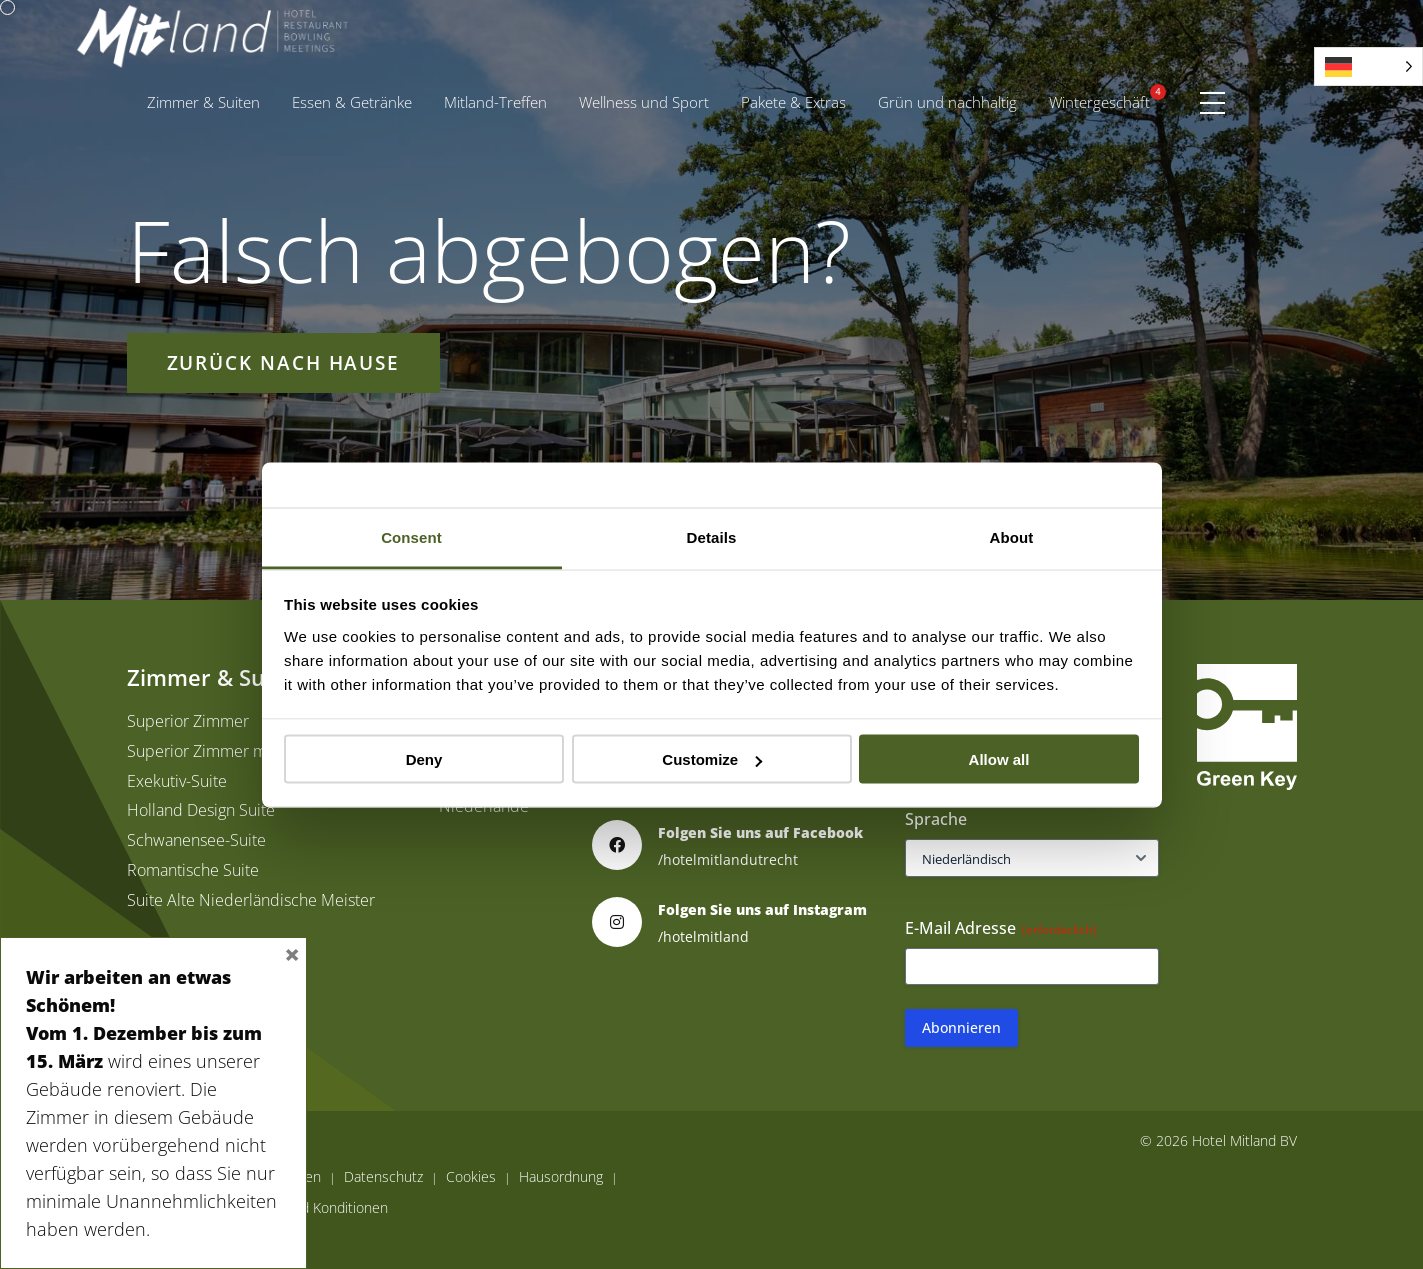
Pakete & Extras (801, 98)
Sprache (936, 819)
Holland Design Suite (201, 810)
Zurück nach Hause (284, 362)
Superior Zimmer (188, 721)
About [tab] (1012, 536)
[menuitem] (203, 102)
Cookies (471, 1177)
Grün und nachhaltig (947, 102)
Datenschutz (383, 1177)
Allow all (999, 759)
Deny (424, 759)
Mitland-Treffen (495, 102)
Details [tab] (712, 536)
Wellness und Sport (644, 102)
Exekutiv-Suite (177, 781)
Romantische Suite (193, 870)
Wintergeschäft (1099, 102)
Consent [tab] (411, 536)
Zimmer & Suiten (203, 102)
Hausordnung (561, 1177)
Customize (712, 759)
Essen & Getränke (352, 102)
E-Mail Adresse (1001, 928)
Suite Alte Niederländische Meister (251, 900)
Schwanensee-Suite (196, 840)
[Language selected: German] (1368, 66)
